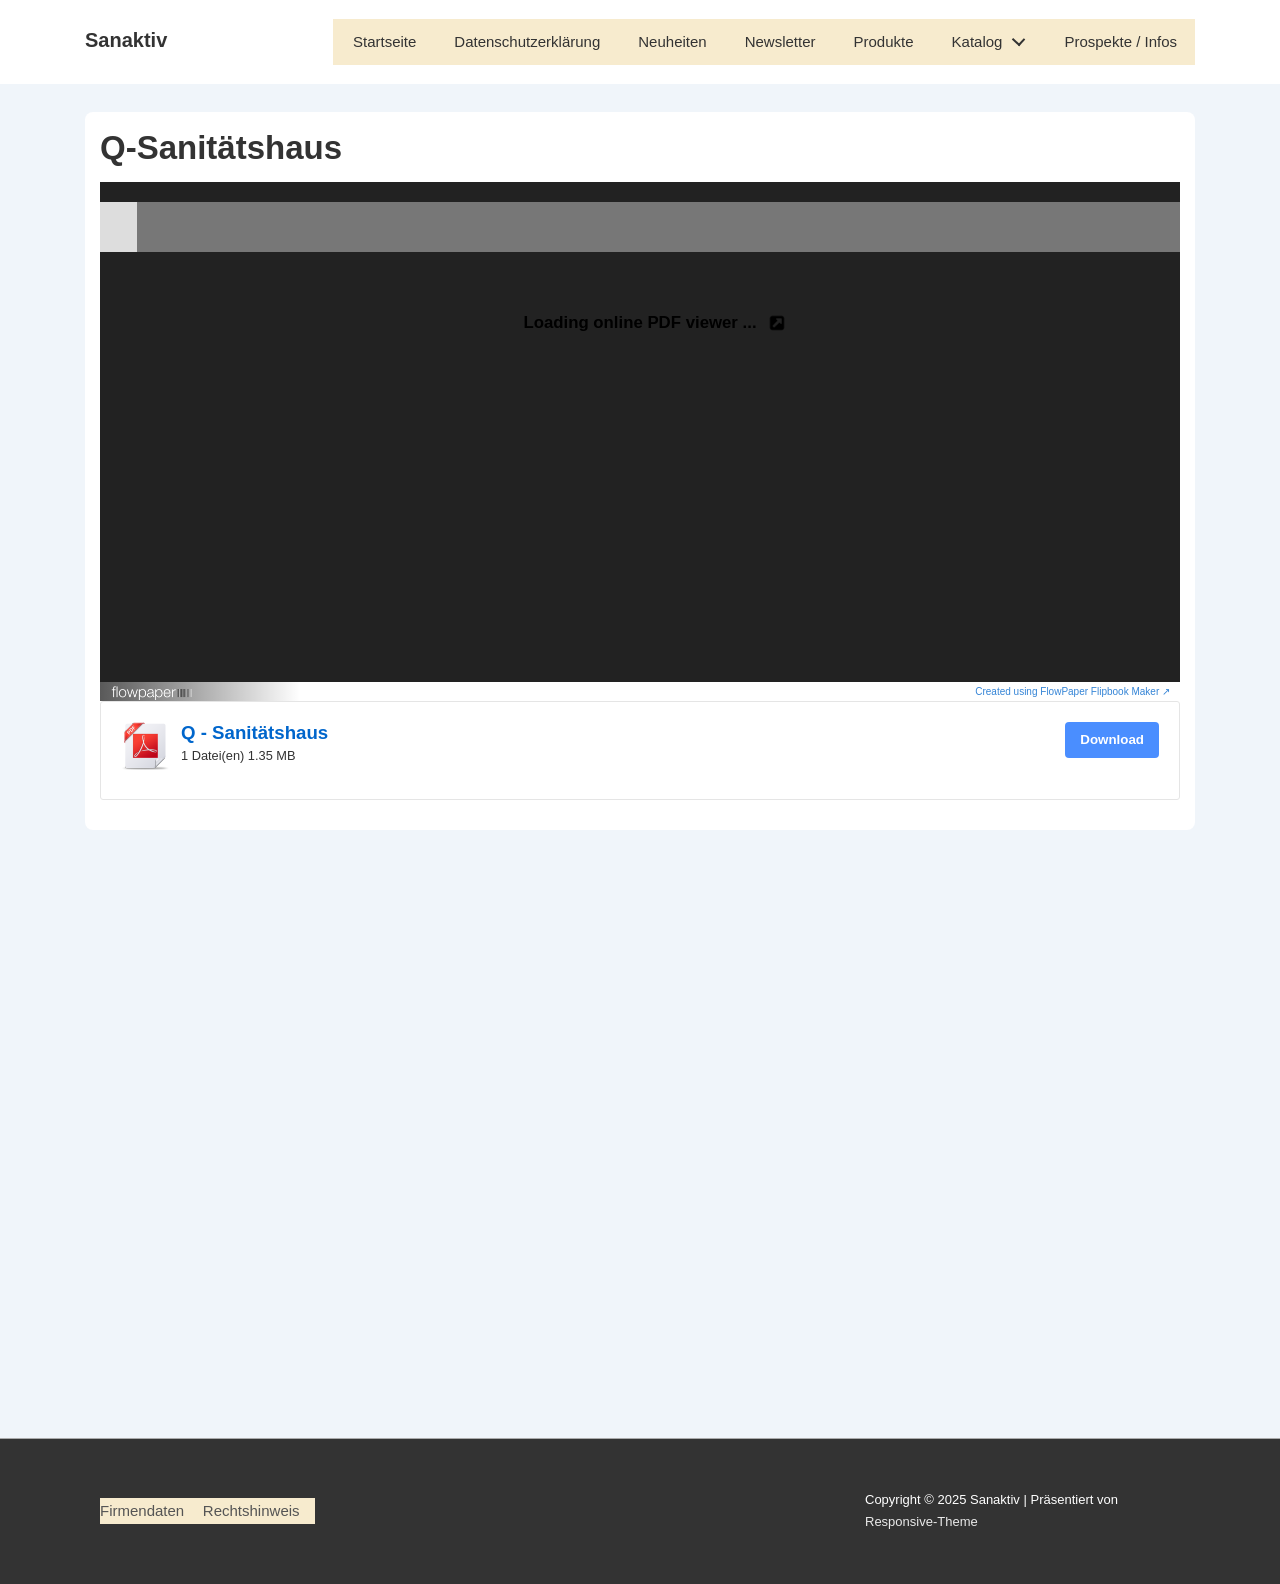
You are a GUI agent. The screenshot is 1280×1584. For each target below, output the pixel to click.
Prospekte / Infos (1120, 41)
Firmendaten (142, 1510)
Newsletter (780, 41)
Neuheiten (672, 41)
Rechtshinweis (251, 1510)
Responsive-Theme (921, 1521)
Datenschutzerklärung (527, 41)
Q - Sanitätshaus (254, 732)
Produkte (884, 41)
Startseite (384, 41)
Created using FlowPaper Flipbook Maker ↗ (1072, 691)
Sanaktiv (126, 40)
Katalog (994, 37)
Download (1112, 739)
